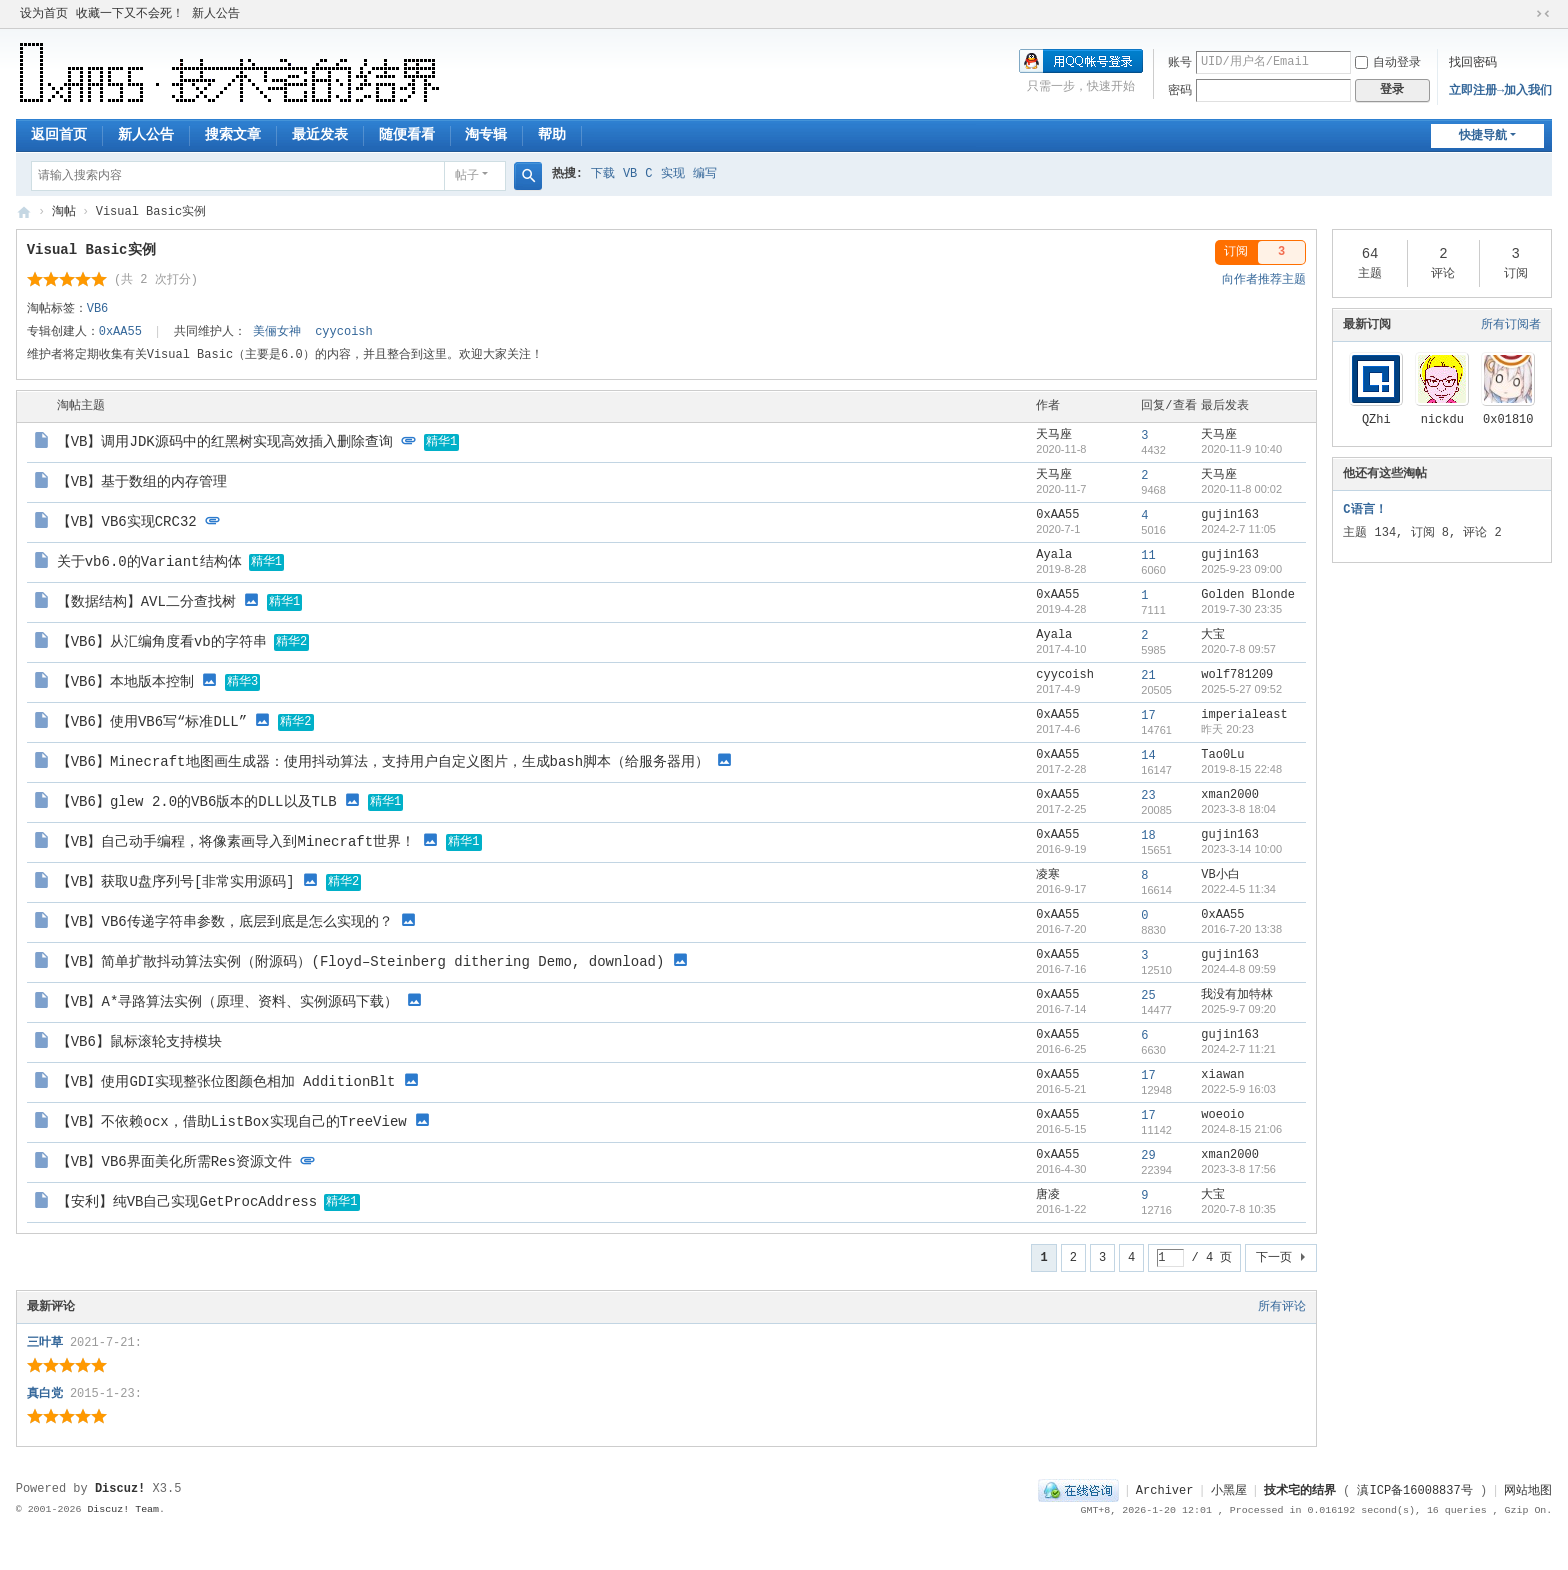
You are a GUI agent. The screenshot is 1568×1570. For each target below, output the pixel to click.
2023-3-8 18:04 (1238, 809)
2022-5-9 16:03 (1238, 1089)
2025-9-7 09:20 (1238, 1009)
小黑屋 (1229, 1491)
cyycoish (344, 332)
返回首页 (59, 135)
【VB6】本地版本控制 (125, 682)
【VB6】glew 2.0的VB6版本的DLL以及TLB (197, 802)
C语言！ (1364, 510)
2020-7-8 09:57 (1238, 649)
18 (1148, 836)
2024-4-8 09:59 (1238, 969)
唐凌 (1048, 1195)
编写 (705, 174)
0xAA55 (120, 332)
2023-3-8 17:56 (1238, 1169)
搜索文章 (233, 135)
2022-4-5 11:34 (1238, 889)
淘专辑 (486, 135)
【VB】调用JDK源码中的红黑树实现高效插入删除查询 (225, 442)
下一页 (1274, 1258)
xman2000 (1230, 795)
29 (1148, 1156)
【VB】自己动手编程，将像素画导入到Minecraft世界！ (236, 842)
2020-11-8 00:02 (1241, 489)
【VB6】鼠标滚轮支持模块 (139, 1042)
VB (630, 174)
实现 (673, 174)
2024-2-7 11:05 (1238, 529)
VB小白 (1220, 875)
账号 (1180, 63)
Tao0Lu (1222, 755)
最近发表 (320, 135)
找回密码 (1473, 63)
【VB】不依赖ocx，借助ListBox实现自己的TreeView (232, 1122)
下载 (603, 174)
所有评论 (1282, 1307)
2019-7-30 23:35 (1241, 609)
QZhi (1376, 420)
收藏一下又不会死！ (130, 14)
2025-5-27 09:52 (1241, 689)
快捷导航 (1483, 136)
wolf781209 (1237, 675)
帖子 (467, 176)
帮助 (552, 135)
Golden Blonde (1248, 595)
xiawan (1222, 1075)
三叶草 (45, 1343)
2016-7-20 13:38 (1241, 929)
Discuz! (120, 1489)
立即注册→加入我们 (1500, 91)
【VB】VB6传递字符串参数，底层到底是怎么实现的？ (225, 922)
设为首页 (44, 14)
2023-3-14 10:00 (1241, 849)
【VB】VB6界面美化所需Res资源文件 (174, 1162)
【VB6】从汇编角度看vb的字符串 (162, 642)
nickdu (1442, 420)
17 (1148, 716)
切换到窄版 (1543, 14)
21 (1148, 676)
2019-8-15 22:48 (1241, 769)
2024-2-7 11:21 (1238, 1049)
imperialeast (1244, 715)
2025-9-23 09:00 (1241, 569)
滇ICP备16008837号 (1414, 1491)
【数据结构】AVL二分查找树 (146, 602)
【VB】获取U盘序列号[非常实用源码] (176, 882)
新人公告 (216, 14)
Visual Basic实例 (91, 250)
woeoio (1222, 1115)
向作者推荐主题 (1264, 280)
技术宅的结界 (24, 212)
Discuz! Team (123, 1509)
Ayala (1054, 555)
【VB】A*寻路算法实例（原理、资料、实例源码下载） (228, 1002)
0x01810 (1508, 420)
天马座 (1054, 435)
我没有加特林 (1237, 995)
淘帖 (64, 212)
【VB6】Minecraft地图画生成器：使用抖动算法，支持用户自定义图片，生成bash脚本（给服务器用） (383, 762)
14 (1148, 756)
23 (1148, 796)
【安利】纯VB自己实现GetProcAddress (187, 1202)
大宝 (1213, 635)
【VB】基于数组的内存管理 (142, 482)
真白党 (45, 1394)
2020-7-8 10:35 (1238, 1209)
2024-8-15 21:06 (1241, 1129)
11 (1148, 556)
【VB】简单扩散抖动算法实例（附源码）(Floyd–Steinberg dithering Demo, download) (361, 962)
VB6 (98, 309)
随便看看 (407, 135)
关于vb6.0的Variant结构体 (149, 562)
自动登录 (1388, 63)
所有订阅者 (1511, 325)
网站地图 (1528, 1491)
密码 (1180, 91)
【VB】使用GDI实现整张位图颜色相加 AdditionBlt (226, 1082)
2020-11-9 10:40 (1241, 449)
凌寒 (1048, 875)
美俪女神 (277, 332)
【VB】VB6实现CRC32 (127, 522)
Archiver (1165, 1491)
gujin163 (1230, 515)
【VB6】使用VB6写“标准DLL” (152, 722)
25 (1148, 996)
